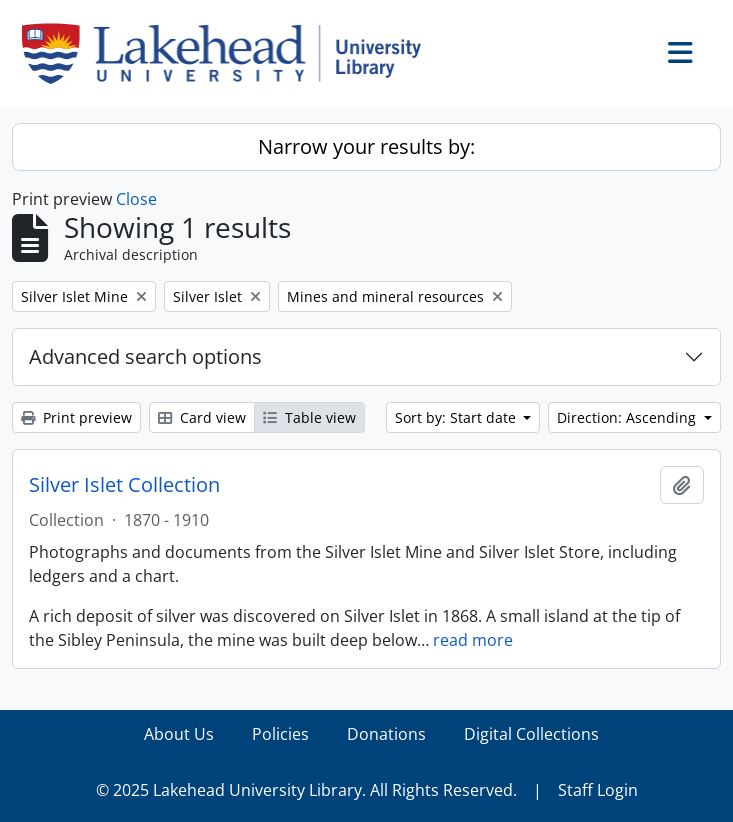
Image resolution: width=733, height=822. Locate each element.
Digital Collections (531, 734)
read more (473, 640)
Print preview (76, 417)
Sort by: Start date (457, 417)
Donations (386, 734)
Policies (280, 734)
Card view (202, 417)
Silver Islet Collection (124, 485)
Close (136, 199)
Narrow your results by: (366, 146)
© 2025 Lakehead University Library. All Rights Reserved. (306, 790)
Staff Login (598, 790)
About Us (179, 734)
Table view (309, 417)
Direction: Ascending (628, 417)
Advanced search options (145, 356)
